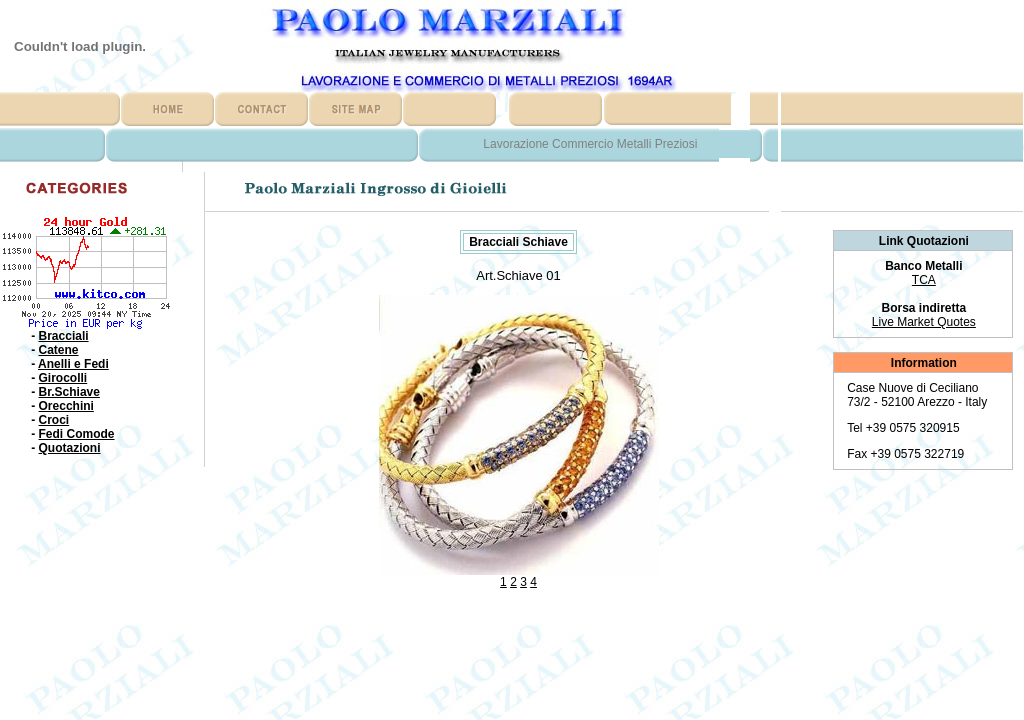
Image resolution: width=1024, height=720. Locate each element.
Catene (59, 350)
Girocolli (63, 378)
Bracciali (64, 336)
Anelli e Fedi (73, 364)
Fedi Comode (77, 434)
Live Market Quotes (924, 322)
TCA (924, 280)
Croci (54, 420)
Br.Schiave (69, 392)
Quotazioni (70, 448)
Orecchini (66, 406)
